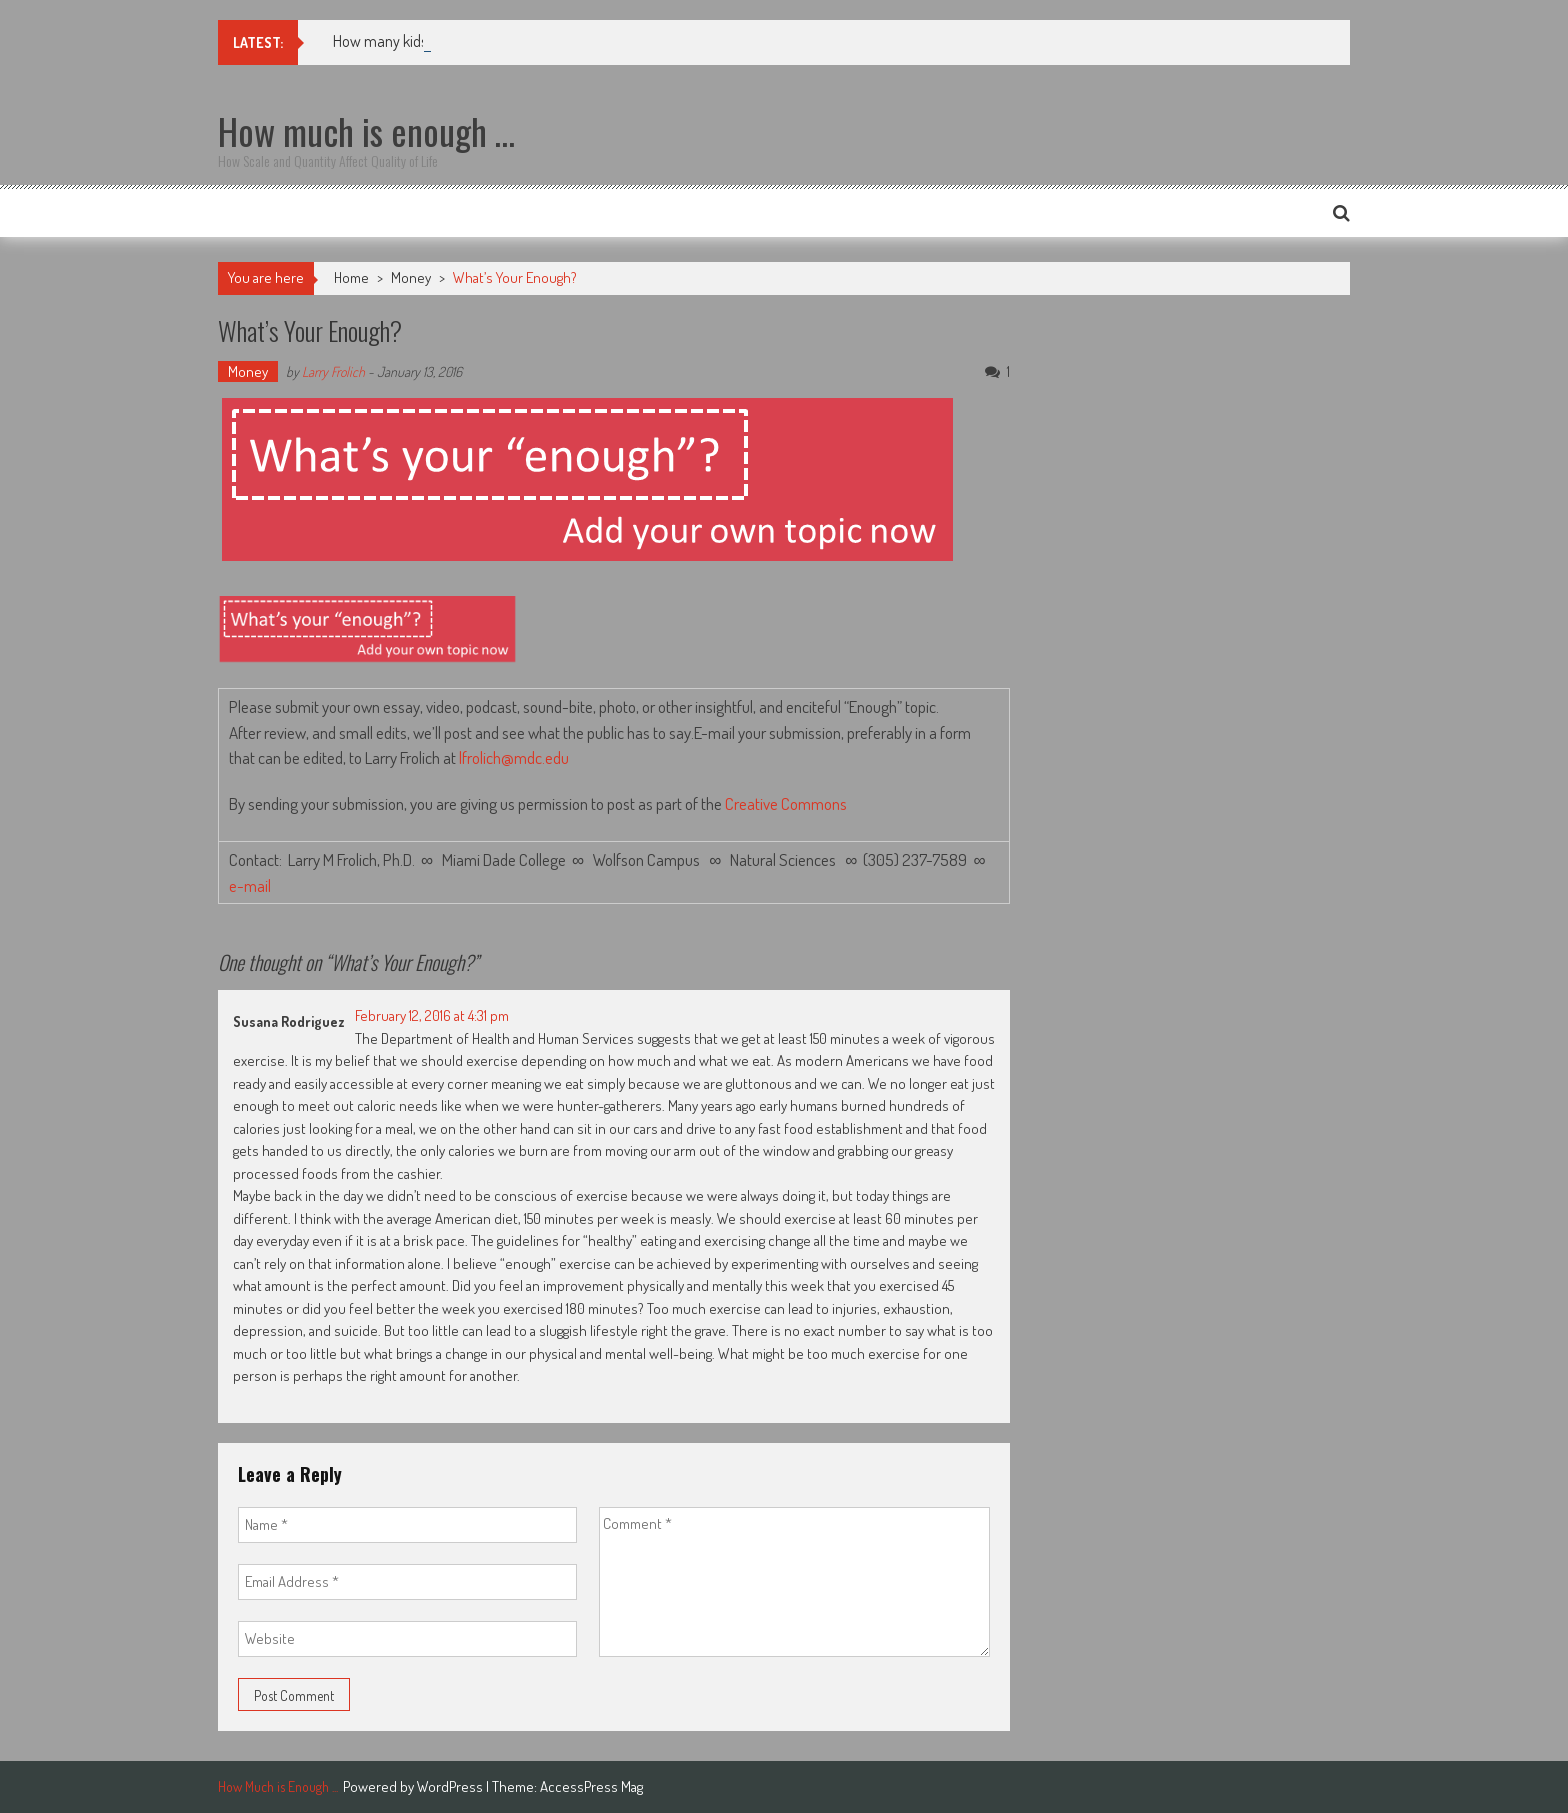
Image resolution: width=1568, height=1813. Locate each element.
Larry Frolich (333, 371)
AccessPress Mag (591, 1786)
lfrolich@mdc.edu (514, 757)
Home (351, 277)
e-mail (253, 885)
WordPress (451, 1786)
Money (411, 277)
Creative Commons (786, 803)
